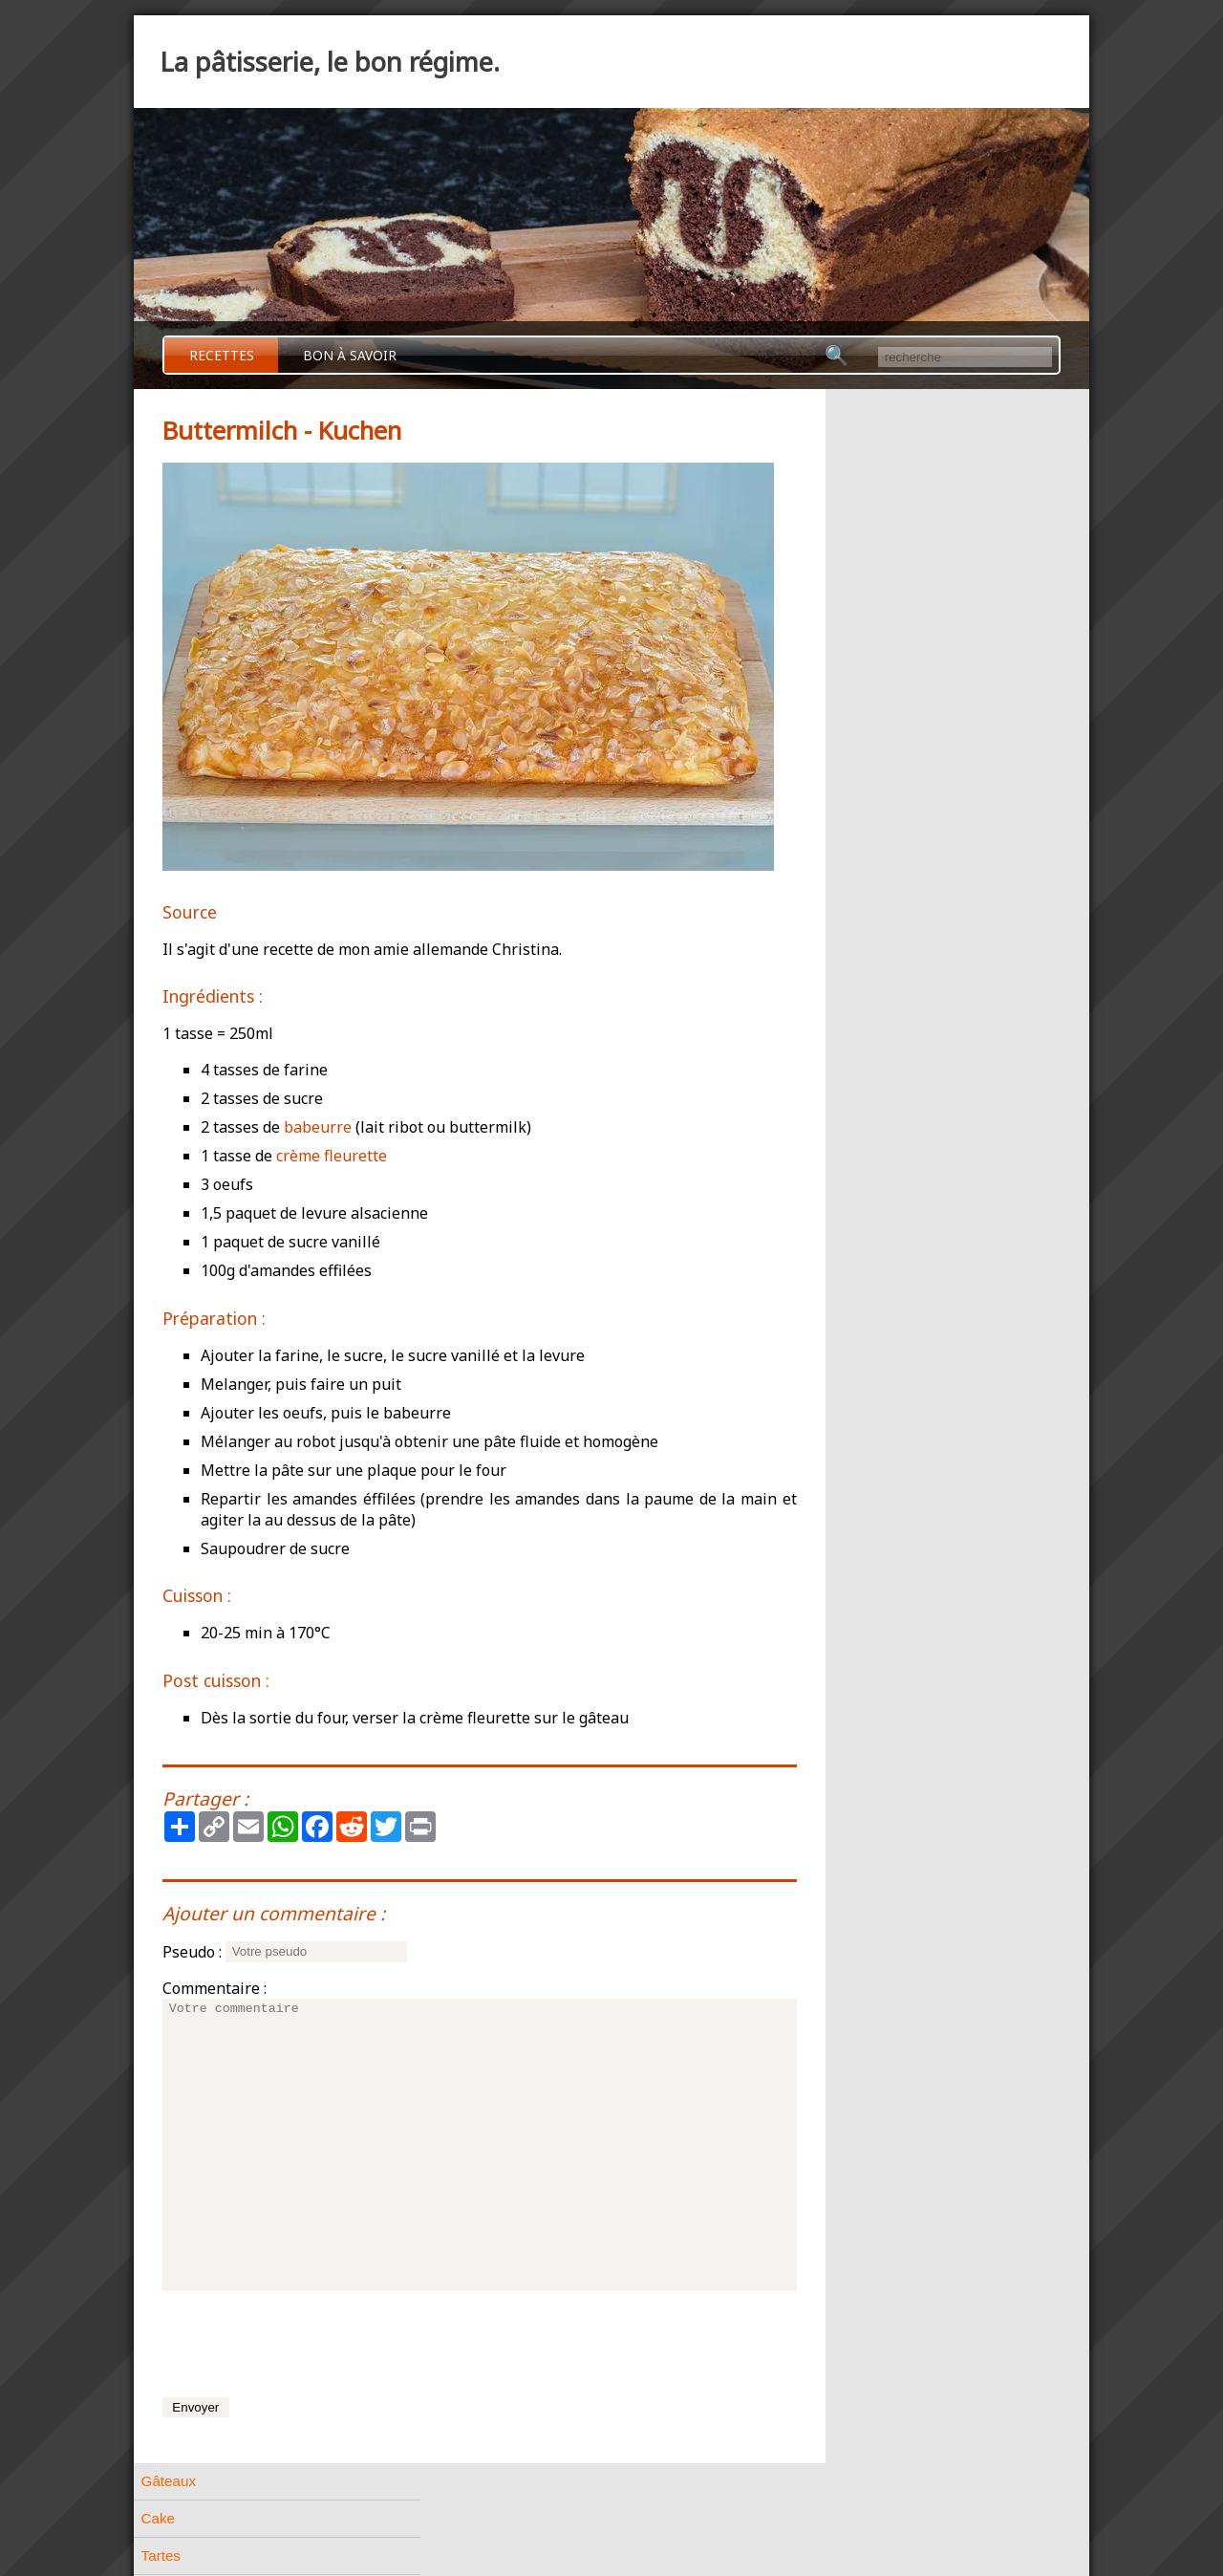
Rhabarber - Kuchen (892, 991)
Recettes (221, 355)
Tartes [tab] (829, 481)
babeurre (318, 1126)
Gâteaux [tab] (837, 407)
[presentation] (307, 2343)
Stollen (851, 1042)
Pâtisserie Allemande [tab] (878, 928)
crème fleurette (331, 1155)
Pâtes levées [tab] (851, 630)
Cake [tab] (827, 444)
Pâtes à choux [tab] (856, 556)
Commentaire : (214, 1988)
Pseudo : (192, 1951)
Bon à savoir (350, 355)
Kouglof (853, 1017)
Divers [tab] (830, 1129)
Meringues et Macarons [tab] (886, 817)
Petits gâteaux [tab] (856, 742)
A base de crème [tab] (864, 854)
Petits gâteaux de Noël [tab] (883, 779)
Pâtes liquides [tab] (855, 668)
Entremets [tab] (843, 891)
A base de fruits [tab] (860, 1166)
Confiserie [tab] (842, 1092)
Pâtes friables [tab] (854, 518)
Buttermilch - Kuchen (894, 964)
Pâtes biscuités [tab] (859, 705)
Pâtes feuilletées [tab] (863, 593)
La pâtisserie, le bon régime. (330, 61)
